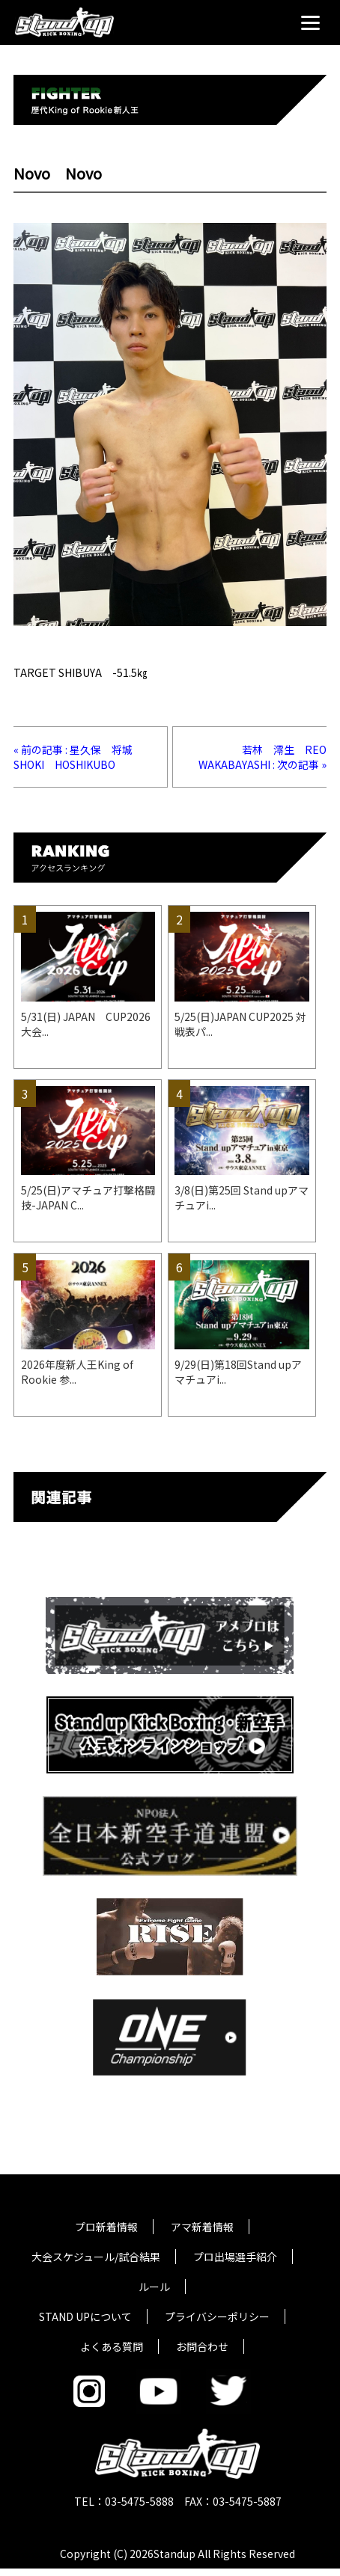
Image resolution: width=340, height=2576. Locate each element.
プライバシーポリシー (217, 2316)
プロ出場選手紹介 (235, 2256)
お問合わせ (202, 2346)
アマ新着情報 (202, 2226)
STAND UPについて (85, 2316)
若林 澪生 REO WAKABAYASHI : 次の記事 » (267, 757)
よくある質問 (111, 2346)
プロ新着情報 (106, 2226)
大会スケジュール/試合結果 (95, 2256)
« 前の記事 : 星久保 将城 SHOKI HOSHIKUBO (78, 757)
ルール (154, 2286)
